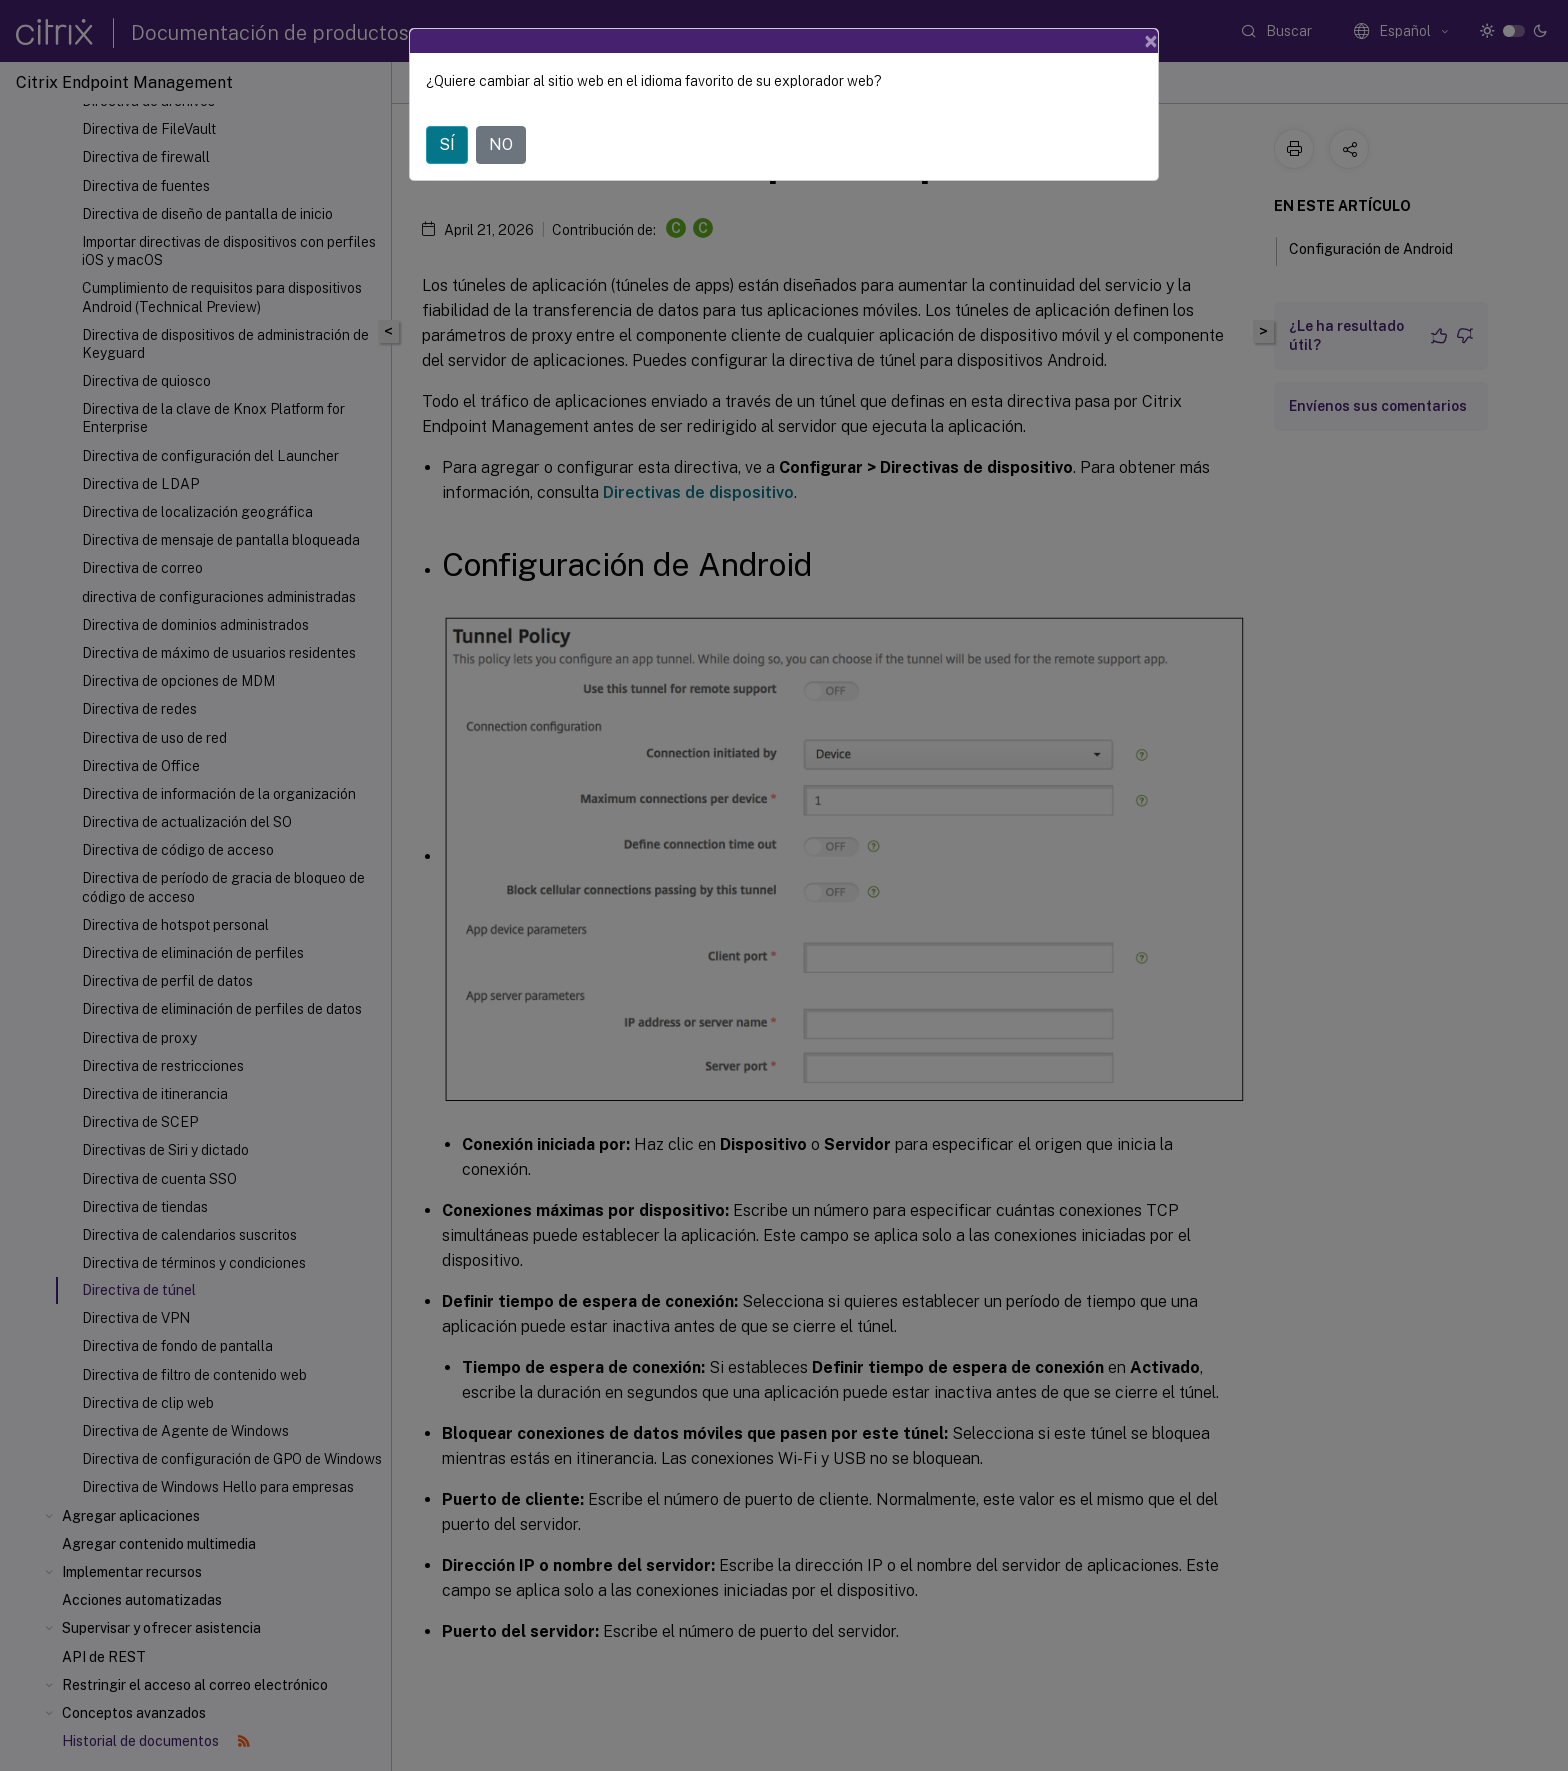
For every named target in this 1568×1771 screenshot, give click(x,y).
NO (501, 144)
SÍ (447, 144)
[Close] (1151, 41)
